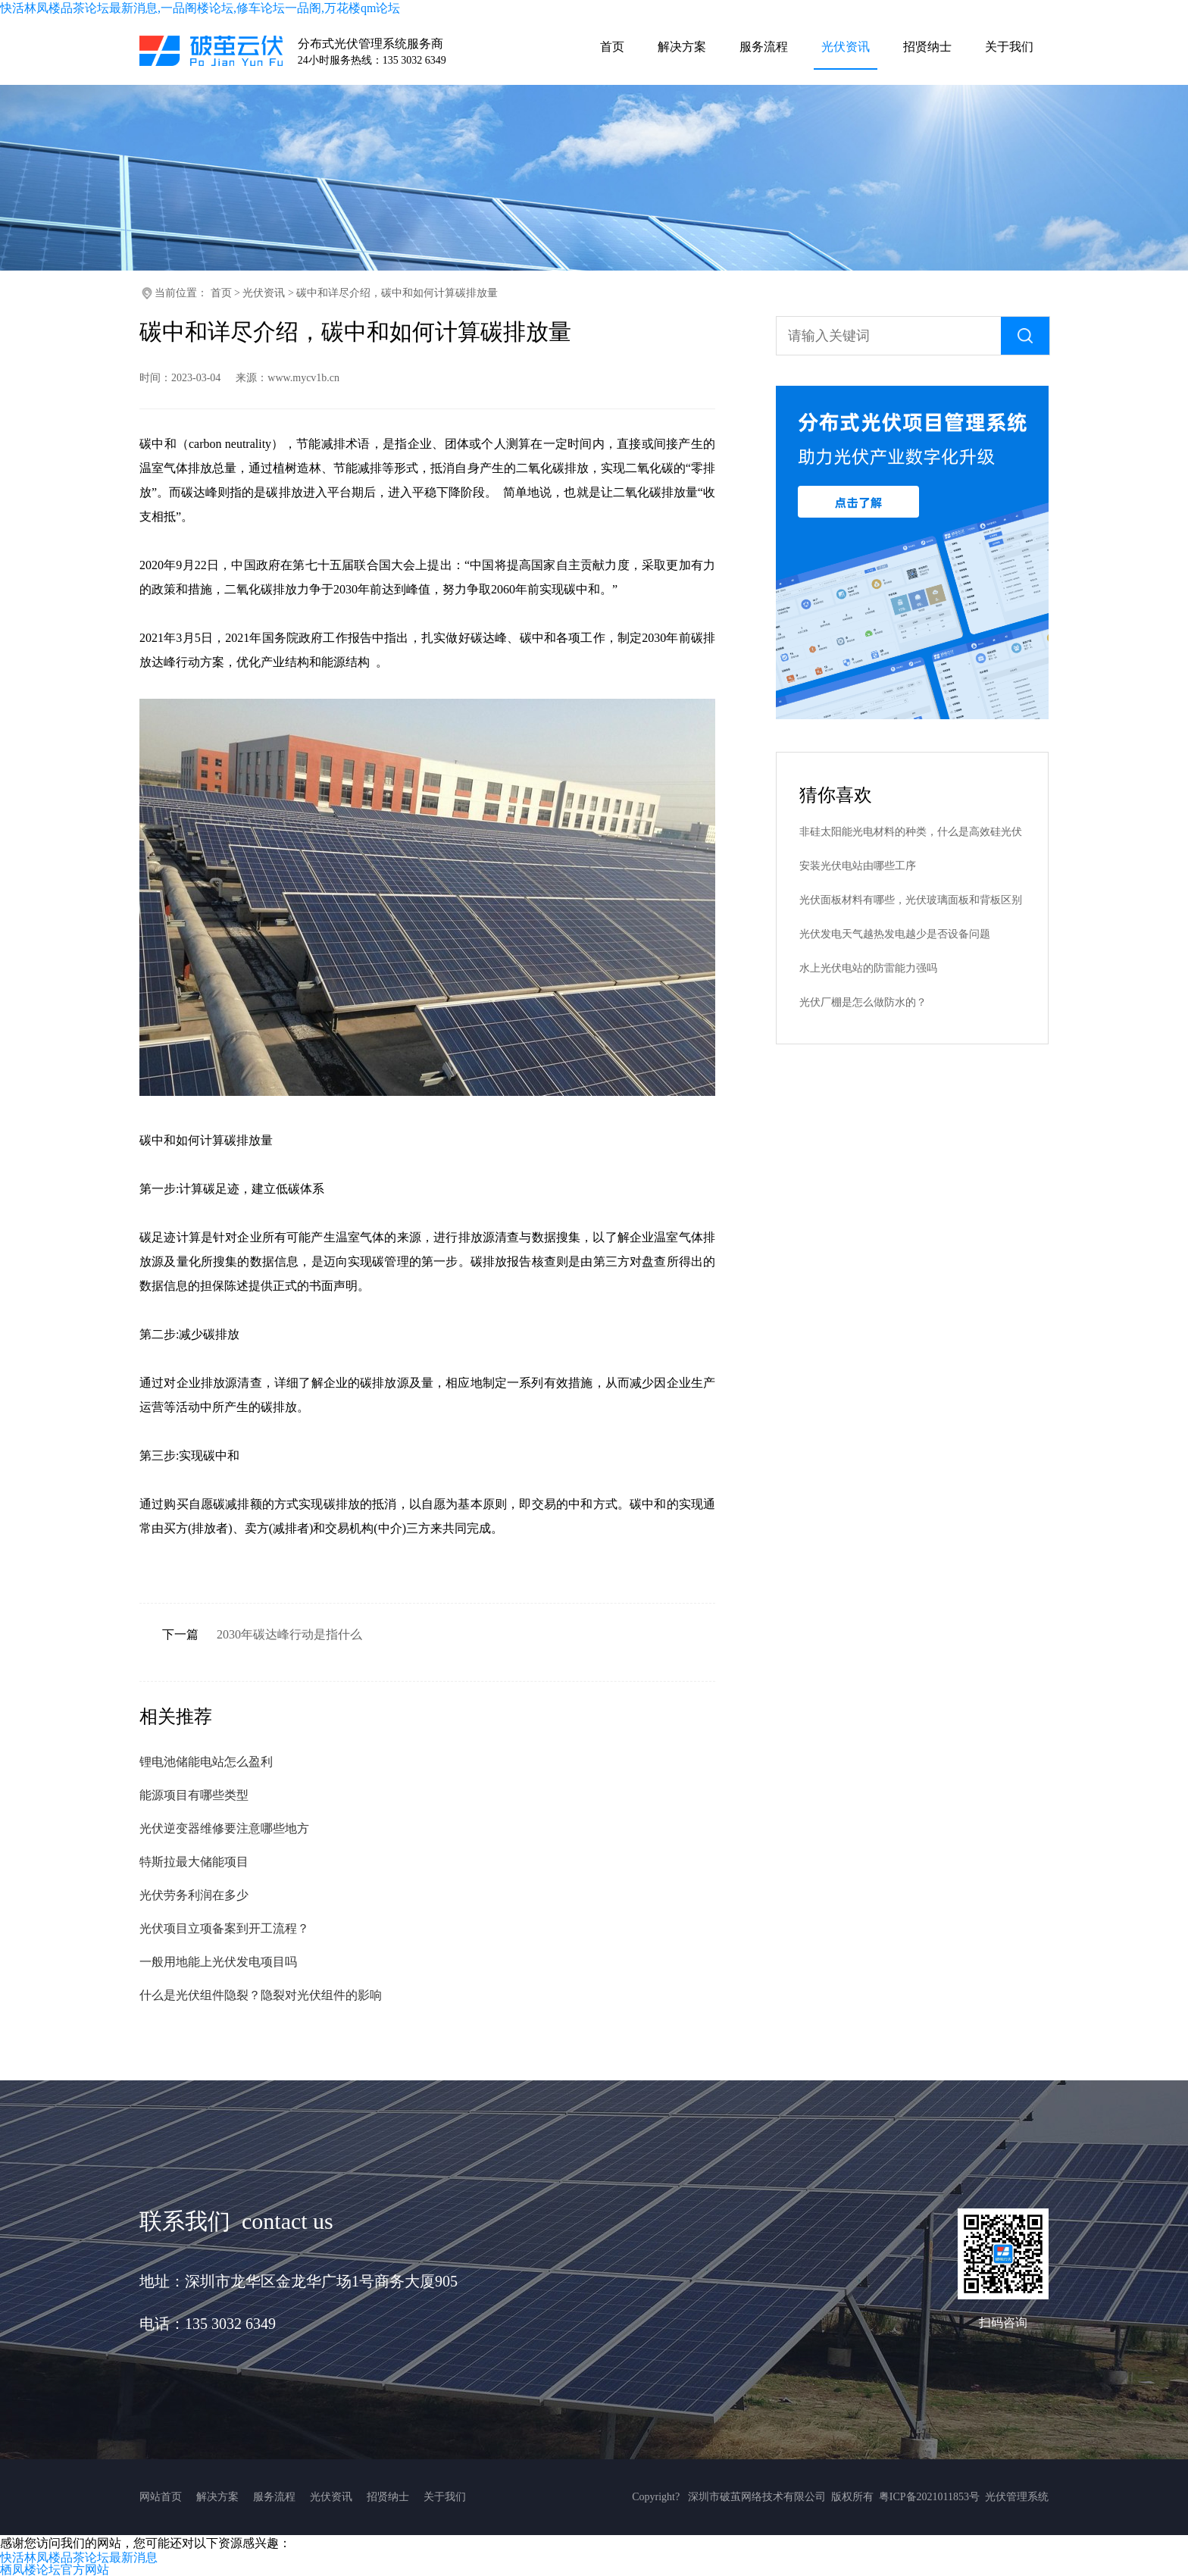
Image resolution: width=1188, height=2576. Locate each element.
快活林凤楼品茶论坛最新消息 (79, 2557)
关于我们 (445, 2496)
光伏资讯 (263, 293)
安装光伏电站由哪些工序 (857, 866)
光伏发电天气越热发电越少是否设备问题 (894, 934)
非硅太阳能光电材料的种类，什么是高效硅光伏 (910, 831)
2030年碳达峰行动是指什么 (289, 1634)
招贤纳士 (388, 2496)
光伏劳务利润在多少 (194, 1895)
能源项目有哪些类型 (194, 1795)
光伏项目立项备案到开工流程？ (224, 1928)
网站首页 (160, 2496)
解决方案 (217, 2496)
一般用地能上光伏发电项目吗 (218, 1961)
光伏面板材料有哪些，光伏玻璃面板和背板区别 (910, 900)
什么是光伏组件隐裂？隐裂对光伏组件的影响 (260, 1995)
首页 (221, 293)
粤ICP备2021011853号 (929, 2496)
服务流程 (274, 2496)
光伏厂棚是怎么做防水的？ (863, 1002)
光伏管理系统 (1017, 2496)
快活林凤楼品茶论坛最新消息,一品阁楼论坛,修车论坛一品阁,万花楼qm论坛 (200, 8)
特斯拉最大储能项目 (194, 1861)
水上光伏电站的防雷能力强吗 (868, 968)
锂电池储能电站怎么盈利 (206, 1761)
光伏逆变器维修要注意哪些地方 (224, 1828)
